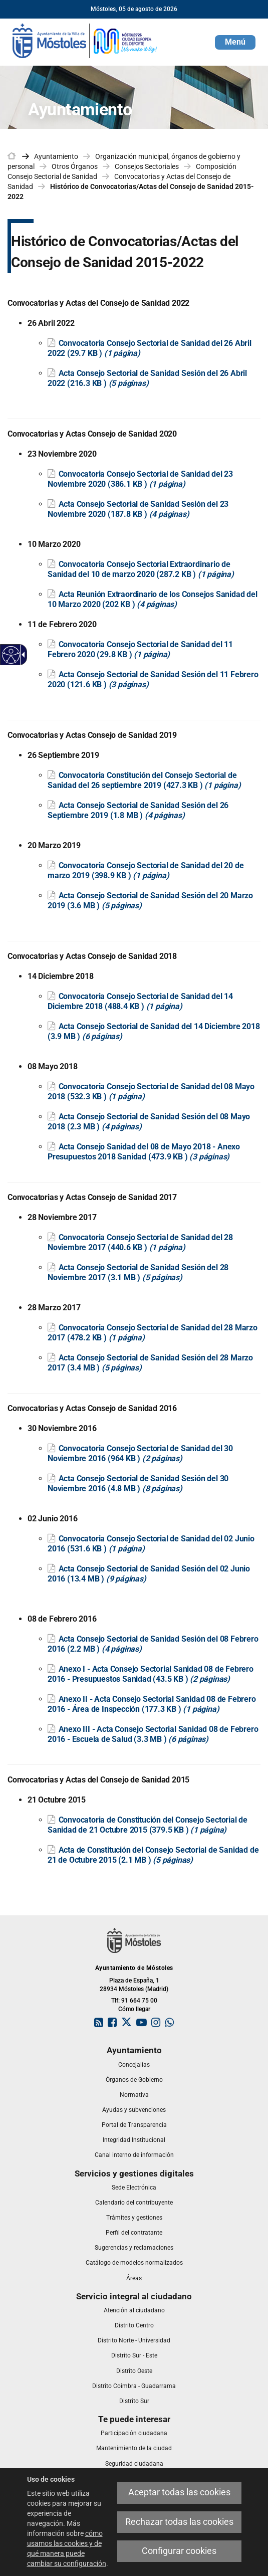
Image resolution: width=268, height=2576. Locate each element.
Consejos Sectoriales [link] (147, 166)
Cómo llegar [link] (134, 2009)
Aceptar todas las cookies (179, 2492)
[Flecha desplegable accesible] (22, 655)
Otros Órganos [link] (75, 166)
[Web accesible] (11, 655)
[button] (235, 42)
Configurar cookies (179, 2551)
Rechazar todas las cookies (179, 2522)
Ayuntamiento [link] (56, 156)
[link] (85, 40)
